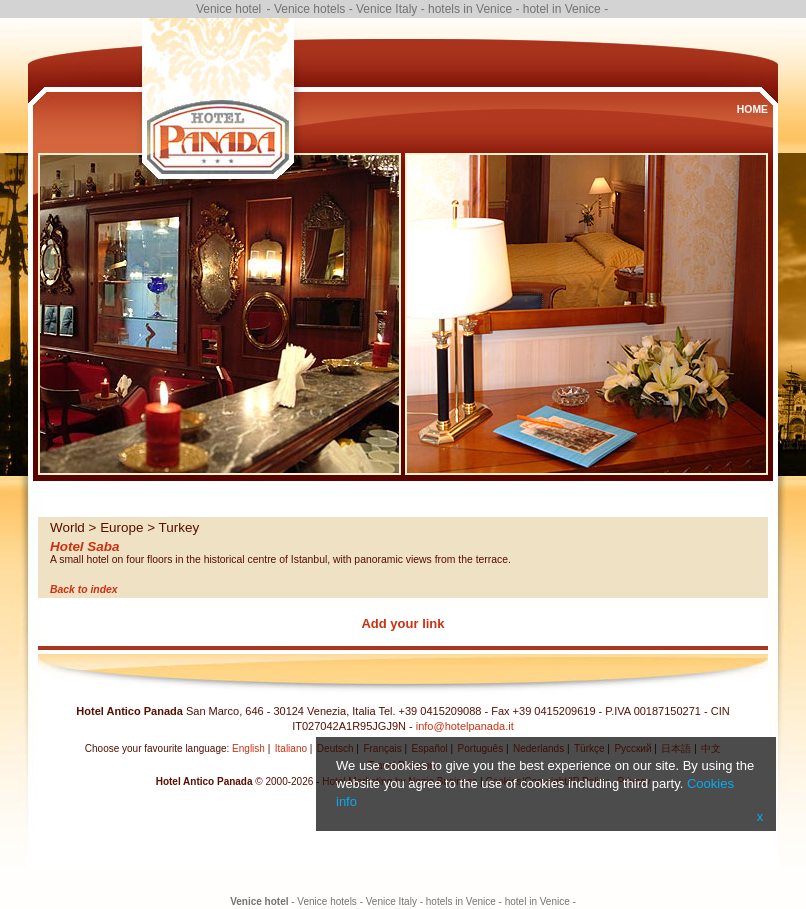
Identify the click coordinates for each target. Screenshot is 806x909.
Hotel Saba (84, 546)
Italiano (291, 748)
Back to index (84, 589)
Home (752, 109)
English (248, 748)
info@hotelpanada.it (465, 726)
